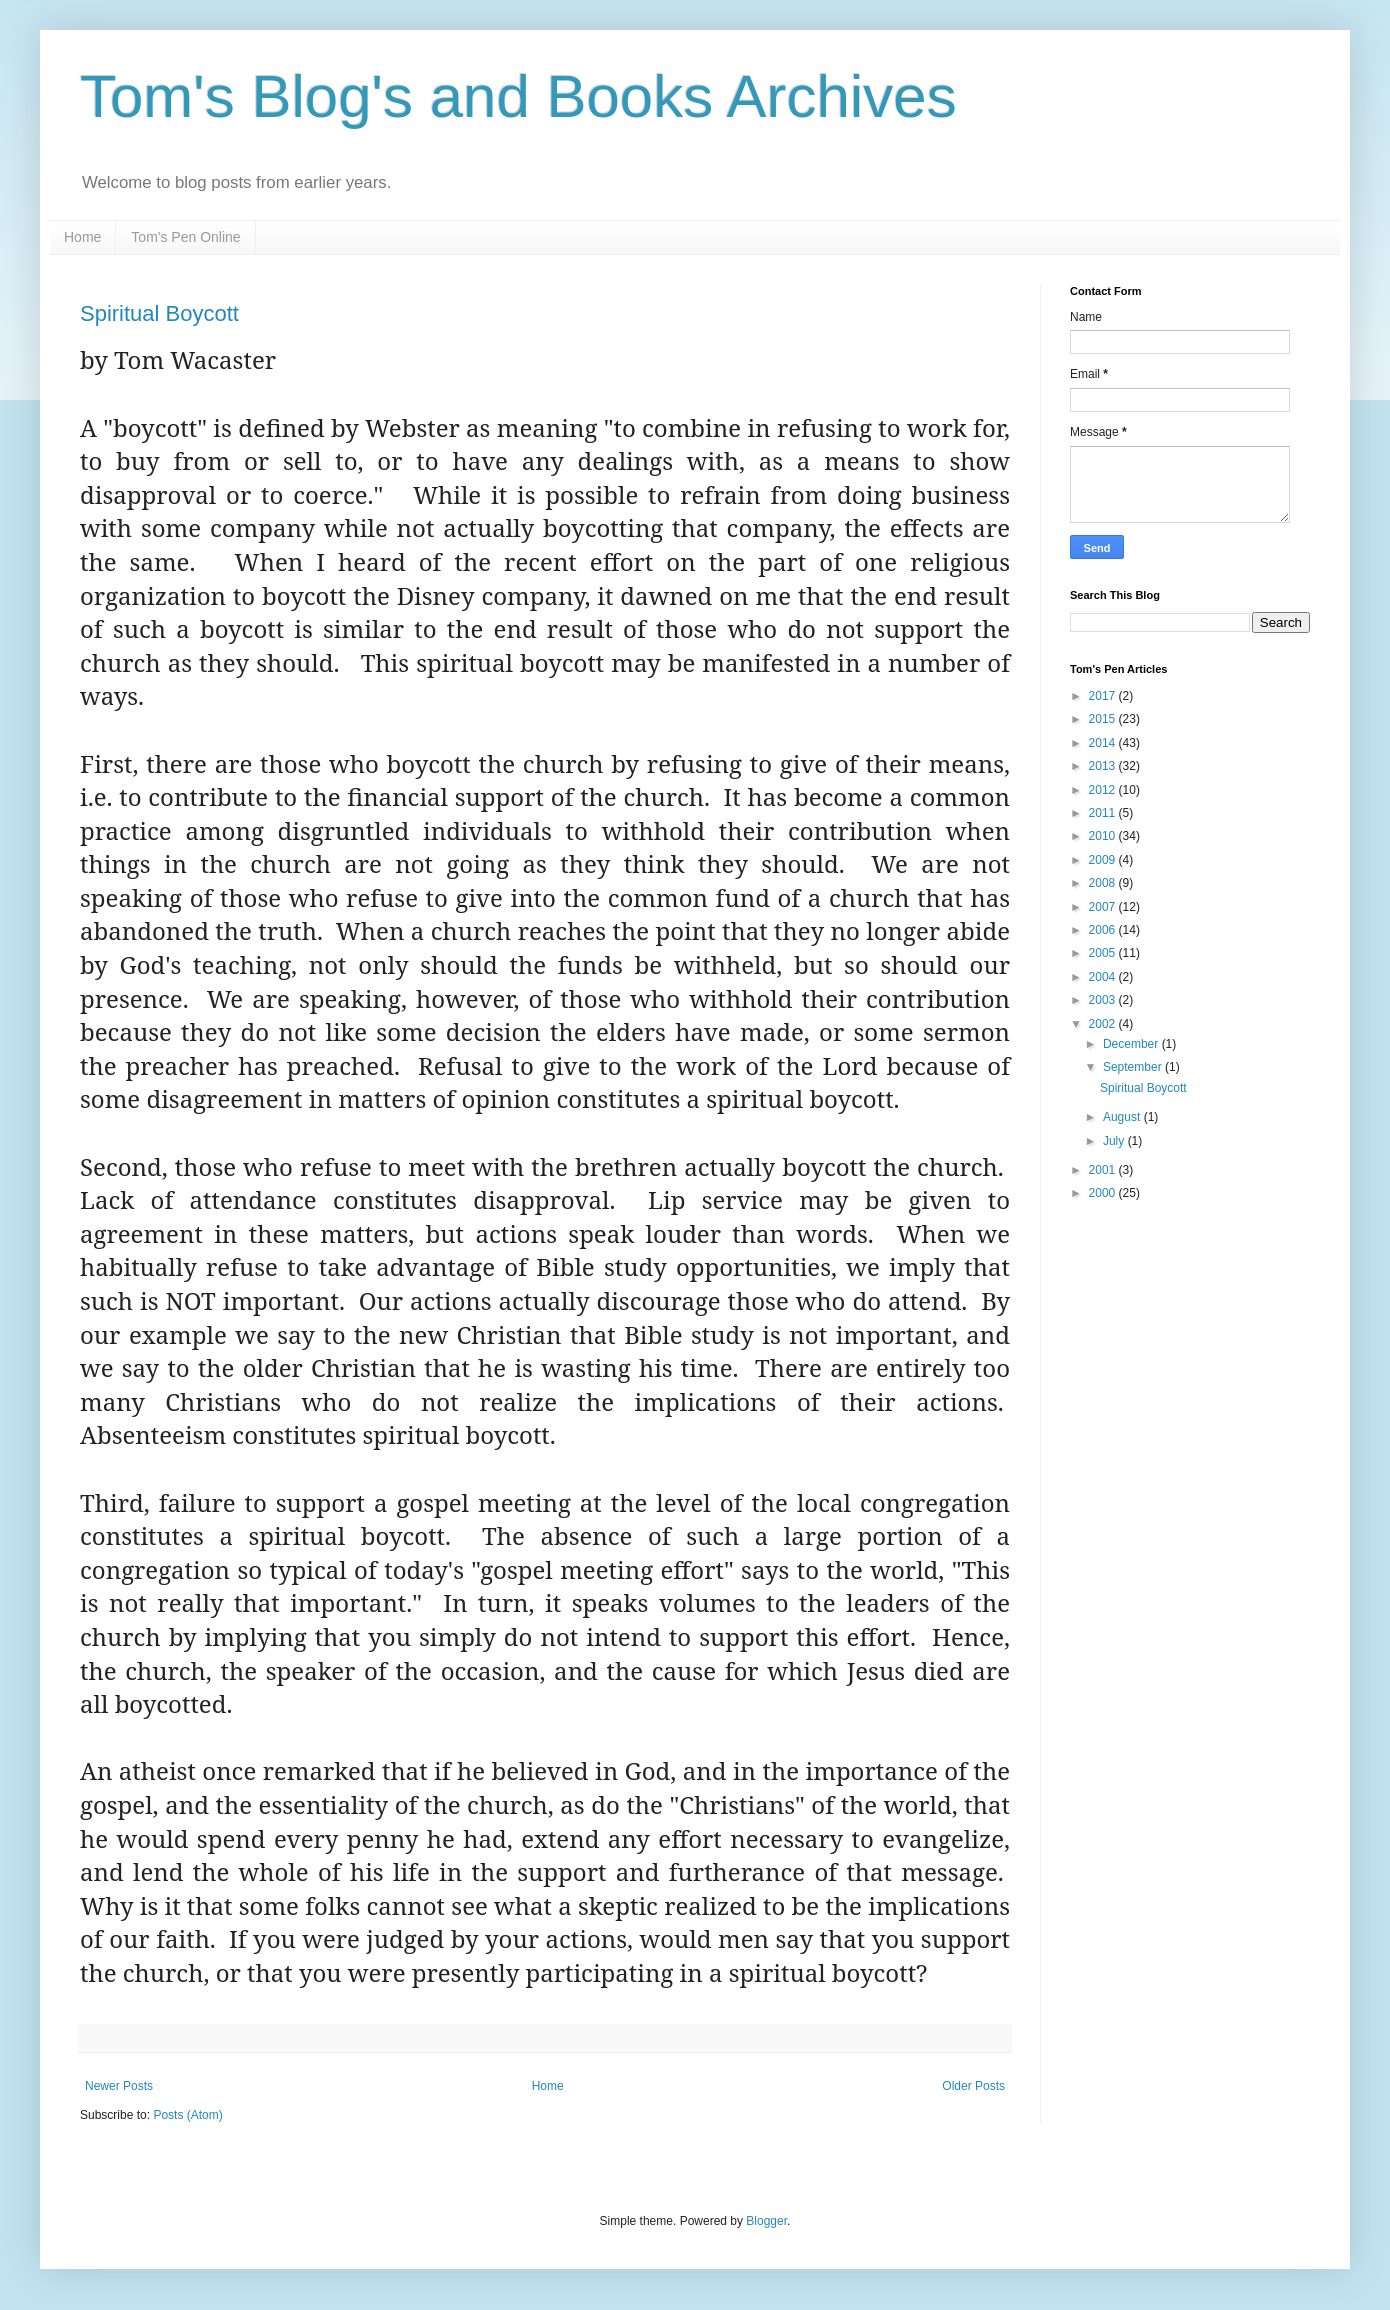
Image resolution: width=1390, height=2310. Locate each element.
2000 (1104, 1193)
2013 (1104, 766)
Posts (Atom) (187, 2115)
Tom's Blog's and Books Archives (518, 96)
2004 (1104, 977)
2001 (1104, 1170)
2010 (1104, 836)
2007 (1104, 907)
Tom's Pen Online (185, 237)
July (1115, 1141)
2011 (1104, 813)
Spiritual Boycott (159, 313)
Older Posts (973, 2086)
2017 (1104, 696)
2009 (1104, 860)
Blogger (766, 2221)
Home (82, 237)
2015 (1104, 719)
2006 (1104, 930)
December (1132, 1044)
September (1134, 1067)
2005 (1104, 953)
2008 (1104, 883)
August (1123, 1117)
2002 (1104, 1024)
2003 (1104, 1000)
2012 (1104, 790)
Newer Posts (119, 2086)
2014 (1104, 743)
